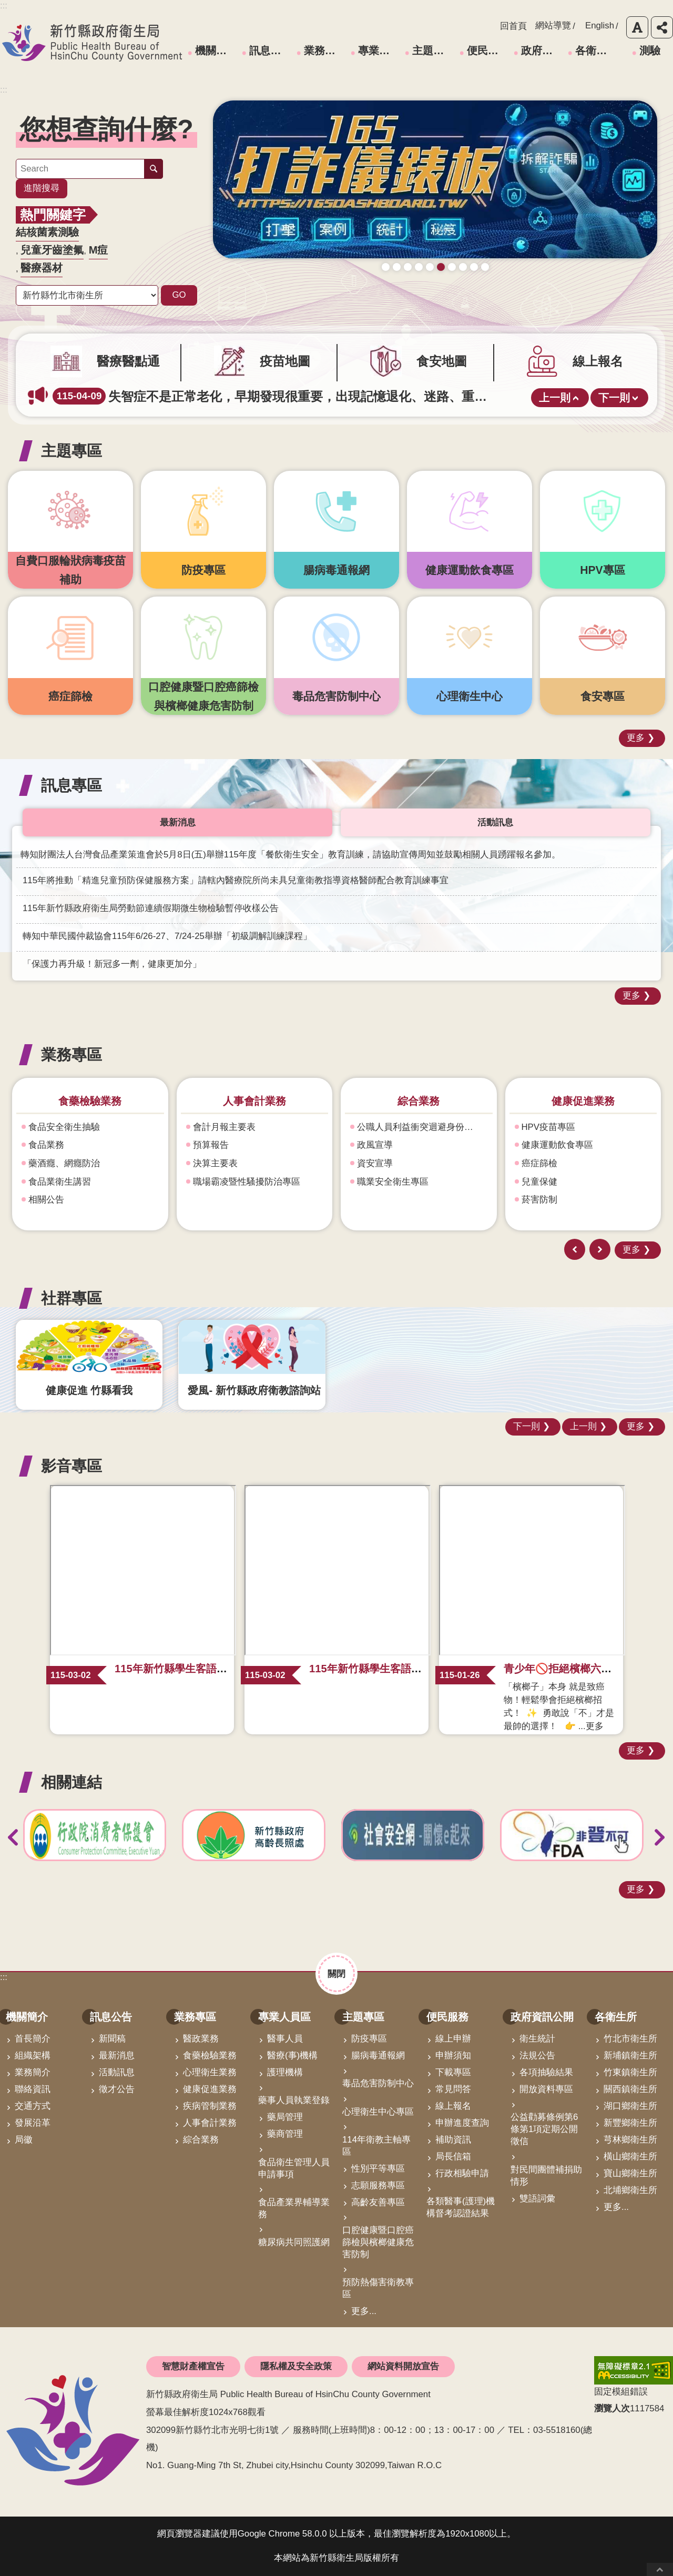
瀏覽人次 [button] (612, 2408)
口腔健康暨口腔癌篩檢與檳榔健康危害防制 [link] (378, 2242)
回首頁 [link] (513, 26)
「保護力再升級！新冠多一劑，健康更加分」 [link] (112, 964)
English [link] (599, 26)
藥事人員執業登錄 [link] (294, 2100)
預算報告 (375, 1145)
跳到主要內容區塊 (5, 5)
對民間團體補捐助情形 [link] (546, 2176)
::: (3, 90)
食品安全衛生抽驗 (228, 1127)
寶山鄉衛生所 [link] (630, 2173)
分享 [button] (662, 27)
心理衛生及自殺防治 (68, 1127)
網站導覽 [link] (553, 26)
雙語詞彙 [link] (537, 2199)
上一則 (554, 397)
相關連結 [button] (71, 1782)
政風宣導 (539, 1145)
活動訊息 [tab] (495, 822)
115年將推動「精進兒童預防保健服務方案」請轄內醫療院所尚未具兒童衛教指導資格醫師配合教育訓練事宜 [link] (235, 880)
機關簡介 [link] (216, 50)
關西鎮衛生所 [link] (630, 2089)
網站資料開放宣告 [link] (403, 2366)
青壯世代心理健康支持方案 (474, 283)
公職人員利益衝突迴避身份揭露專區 (587, 1127)
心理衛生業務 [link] (210, 2072)
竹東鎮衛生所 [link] (630, 2072)
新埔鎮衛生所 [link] (630, 2055)
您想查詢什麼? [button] (106, 129)
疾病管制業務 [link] (210, 2106)
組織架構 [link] (32, 2055)
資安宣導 (539, 1163)
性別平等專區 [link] (378, 2169)
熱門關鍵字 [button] (53, 214)
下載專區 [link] (453, 2072)
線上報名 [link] (453, 2106)
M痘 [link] (98, 250)
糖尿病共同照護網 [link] (294, 2242)
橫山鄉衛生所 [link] (630, 2156)
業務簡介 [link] (32, 2072)
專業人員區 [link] (379, 50)
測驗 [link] (649, 50)
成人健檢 (430, 283)
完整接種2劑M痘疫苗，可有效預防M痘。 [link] (195, 396)
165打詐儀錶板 (441, 283)
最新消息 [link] (117, 2055)
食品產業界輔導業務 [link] (294, 2208)
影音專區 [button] (71, 1465)
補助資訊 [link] (453, 2140)
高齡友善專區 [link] (378, 2202)
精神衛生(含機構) (62, 1145)
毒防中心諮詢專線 (452, 283)
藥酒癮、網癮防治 (64, 1163)
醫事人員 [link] (285, 2039)
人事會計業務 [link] (210, 2123)
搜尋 (153, 169)
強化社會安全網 (59, 1182)
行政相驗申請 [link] (462, 2173)
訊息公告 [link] (270, 50)
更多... (363, 2311)
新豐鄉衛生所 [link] (630, 2123)
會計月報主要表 (388, 1127)
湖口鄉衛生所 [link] (630, 2106)
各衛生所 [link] (596, 50)
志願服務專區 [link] (378, 2185)
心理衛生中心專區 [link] (378, 2112)
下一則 (614, 397)
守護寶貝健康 (386, 283)
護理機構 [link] (285, 2072)
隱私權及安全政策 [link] (296, 2366)
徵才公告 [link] (117, 2089)
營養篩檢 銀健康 (463, 283)
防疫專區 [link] (369, 2039)
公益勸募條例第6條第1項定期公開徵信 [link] (544, 2129)
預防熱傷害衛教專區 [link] (378, 2288)
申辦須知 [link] (453, 2055)
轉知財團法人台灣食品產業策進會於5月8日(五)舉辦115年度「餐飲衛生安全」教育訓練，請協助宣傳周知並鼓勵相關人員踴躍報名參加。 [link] (290, 855)
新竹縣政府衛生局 (92, 43)
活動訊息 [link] (117, 2072)
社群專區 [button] (71, 1298)
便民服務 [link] (488, 50)
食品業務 (211, 1145)
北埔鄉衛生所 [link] (630, 2190)
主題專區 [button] (71, 450)
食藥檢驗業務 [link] (210, 2055)
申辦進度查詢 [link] (462, 2123)
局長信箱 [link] (453, 2156)
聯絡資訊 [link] (32, 2089)
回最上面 (660, 2569)
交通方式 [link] (32, 2106)
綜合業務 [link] (201, 2140)
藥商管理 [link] (285, 2134)
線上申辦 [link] (453, 2039)
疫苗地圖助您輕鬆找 (397, 283)
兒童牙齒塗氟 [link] (52, 250)
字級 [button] (637, 27)
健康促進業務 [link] (210, 2089)
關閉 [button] (336, 1973)
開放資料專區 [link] (546, 2089)
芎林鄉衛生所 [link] (630, 2140)
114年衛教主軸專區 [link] (376, 2146)
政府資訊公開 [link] (542, 50)
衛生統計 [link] (537, 2039)
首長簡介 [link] (32, 2039)
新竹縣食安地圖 (419, 283)
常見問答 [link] (453, 2089)
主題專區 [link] (433, 50)
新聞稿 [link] (112, 2039)
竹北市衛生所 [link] (630, 2039)
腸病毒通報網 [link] (378, 2055)
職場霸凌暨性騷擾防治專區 (410, 1182)
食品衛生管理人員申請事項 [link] (294, 2168)
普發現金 (408, 283)
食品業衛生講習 (224, 1182)
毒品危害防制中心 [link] (378, 2083)
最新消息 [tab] (178, 822)
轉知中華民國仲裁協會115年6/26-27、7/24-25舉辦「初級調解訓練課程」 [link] (167, 936)
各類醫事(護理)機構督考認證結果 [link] (460, 2207)
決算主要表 (379, 1163)
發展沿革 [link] (32, 2123)
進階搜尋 (41, 188)
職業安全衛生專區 (557, 1182)
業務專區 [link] (325, 50)
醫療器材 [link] (42, 268)
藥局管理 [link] (285, 2117)
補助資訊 (46, 1200)
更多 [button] (636, 738)
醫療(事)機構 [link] (292, 2055)
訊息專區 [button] (71, 785)
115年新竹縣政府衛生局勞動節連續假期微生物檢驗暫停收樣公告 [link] (151, 908)
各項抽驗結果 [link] (546, 2072)
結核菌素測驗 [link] (47, 232)
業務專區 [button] (71, 1054)
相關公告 (211, 1200)
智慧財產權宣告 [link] (193, 2366)
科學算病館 (485, 283)
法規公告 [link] (537, 2055)
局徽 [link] (24, 2140)
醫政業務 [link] (201, 2039)
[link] (435, 187)
